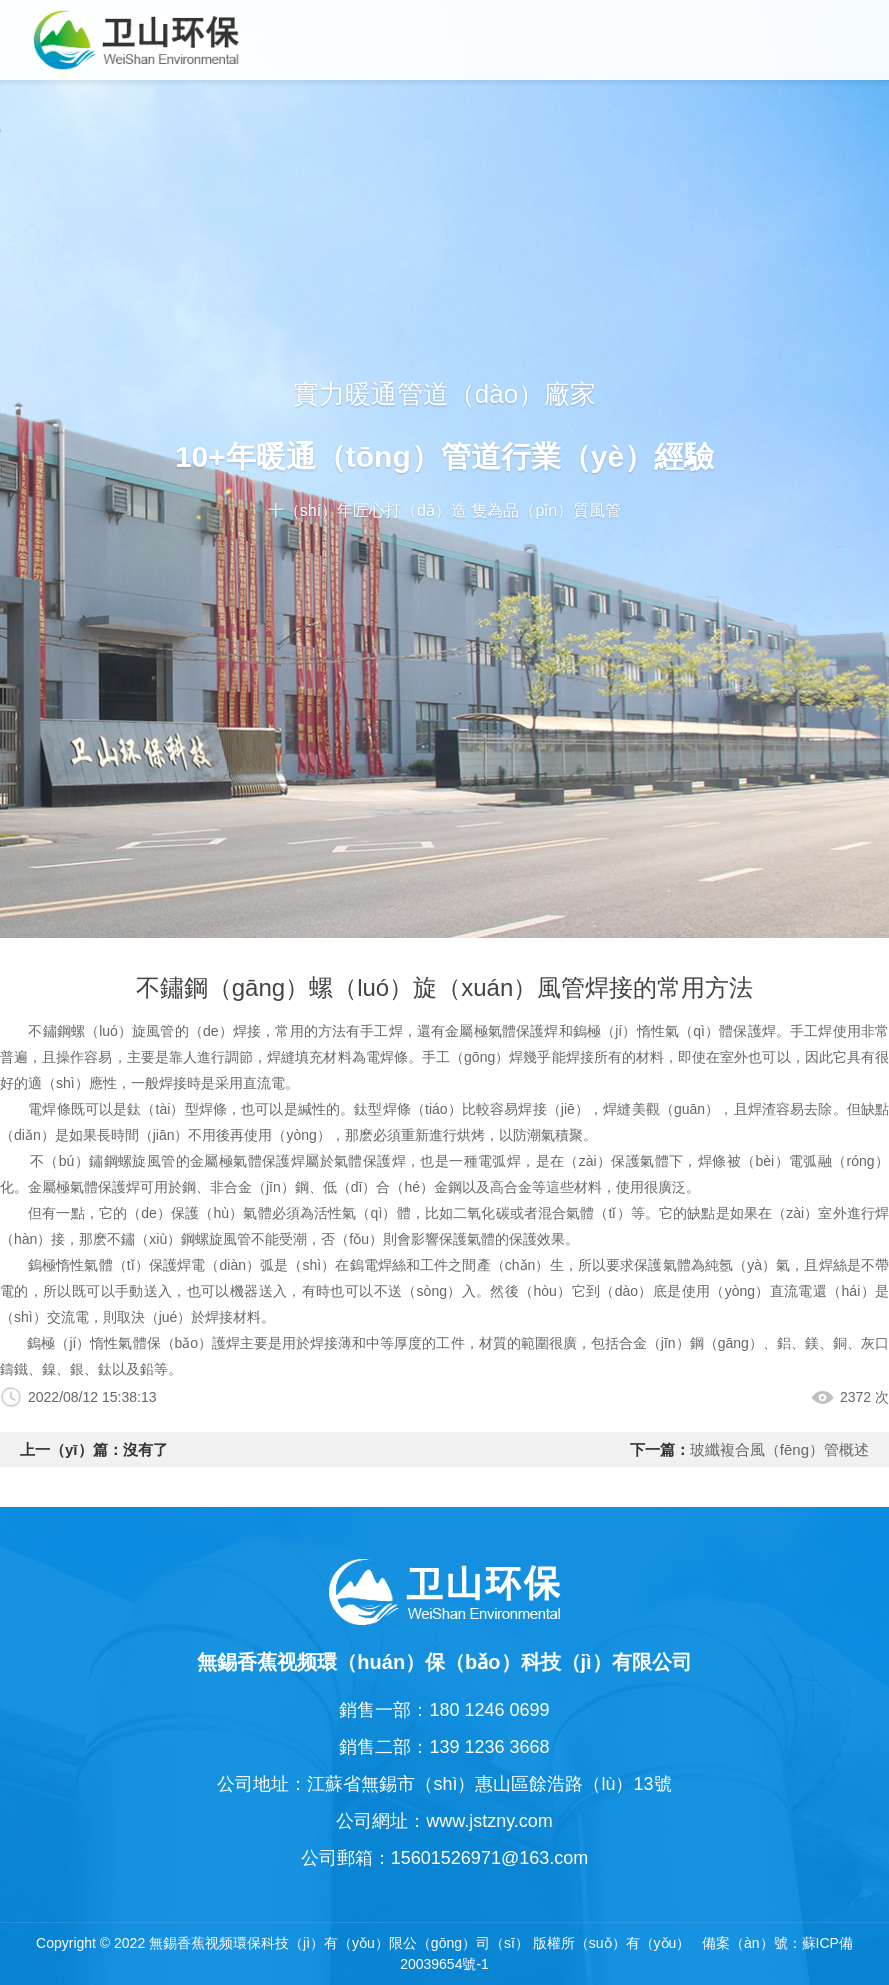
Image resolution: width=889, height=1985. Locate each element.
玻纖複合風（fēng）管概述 (779, 1449)
